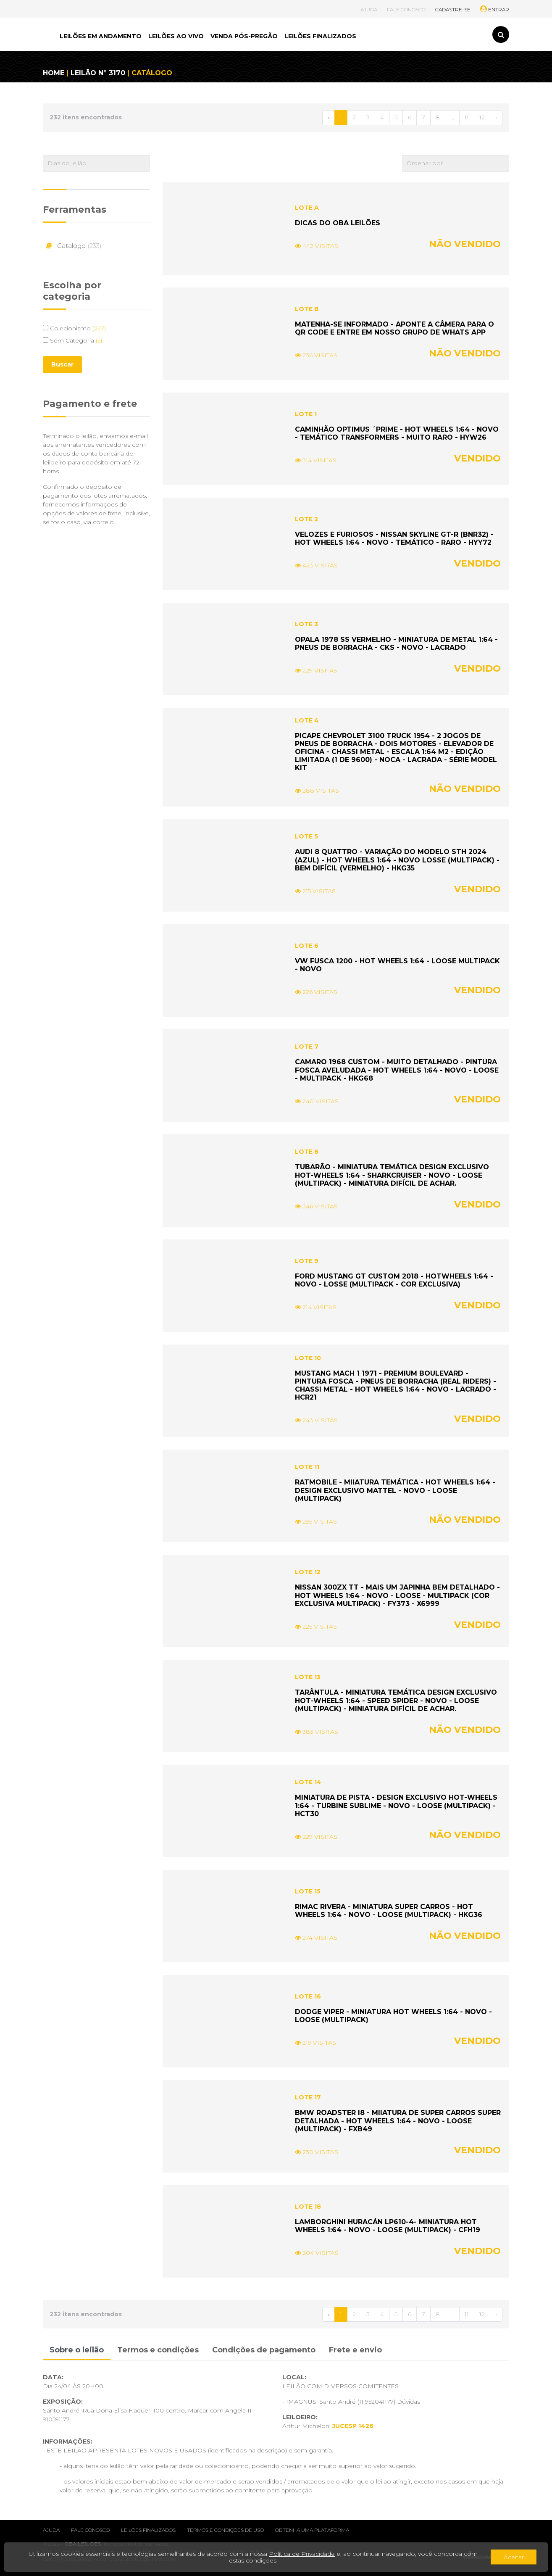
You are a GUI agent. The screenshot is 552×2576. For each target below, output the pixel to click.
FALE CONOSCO (406, 9)
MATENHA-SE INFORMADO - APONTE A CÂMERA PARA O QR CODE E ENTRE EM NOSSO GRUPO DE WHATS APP (394, 328)
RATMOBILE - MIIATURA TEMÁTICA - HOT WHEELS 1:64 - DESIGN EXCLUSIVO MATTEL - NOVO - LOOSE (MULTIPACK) (395, 1490)
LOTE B (307, 309)
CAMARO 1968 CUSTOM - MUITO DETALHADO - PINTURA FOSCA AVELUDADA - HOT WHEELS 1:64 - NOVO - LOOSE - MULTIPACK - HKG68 (397, 1070)
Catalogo (72, 246)
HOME (53, 73)
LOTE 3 (306, 624)
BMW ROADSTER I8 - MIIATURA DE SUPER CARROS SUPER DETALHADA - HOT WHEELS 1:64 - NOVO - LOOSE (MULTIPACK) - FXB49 (398, 2121)
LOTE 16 (308, 1996)
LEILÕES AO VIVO (176, 36)
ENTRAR (494, 9)
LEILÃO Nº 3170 (98, 73)
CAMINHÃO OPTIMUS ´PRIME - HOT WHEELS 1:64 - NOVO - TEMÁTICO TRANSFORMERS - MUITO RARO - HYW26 (397, 433)
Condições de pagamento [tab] (263, 2350)
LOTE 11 (307, 1467)
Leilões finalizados (148, 2530)
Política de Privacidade (302, 2554)
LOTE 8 (306, 1151)
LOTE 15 (308, 1891)
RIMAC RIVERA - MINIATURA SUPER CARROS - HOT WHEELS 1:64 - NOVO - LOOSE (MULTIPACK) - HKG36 (388, 1911)
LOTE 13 (308, 1677)
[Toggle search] (500, 34)
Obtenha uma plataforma (312, 2530)
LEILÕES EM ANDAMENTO (101, 36)
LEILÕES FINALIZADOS (320, 36)
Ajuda (51, 2530)
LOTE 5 (306, 836)
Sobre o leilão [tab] (77, 2350)
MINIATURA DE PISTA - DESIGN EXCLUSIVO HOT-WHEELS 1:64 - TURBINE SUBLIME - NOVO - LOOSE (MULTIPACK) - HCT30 (396, 1805)
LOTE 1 (306, 414)
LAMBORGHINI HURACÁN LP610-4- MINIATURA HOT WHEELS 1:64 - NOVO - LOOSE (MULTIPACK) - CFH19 (387, 2226)
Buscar (62, 364)
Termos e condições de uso (225, 2530)
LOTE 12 (308, 1572)
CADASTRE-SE (453, 9)
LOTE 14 (308, 1782)
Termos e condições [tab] (158, 2350)
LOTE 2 (306, 519)
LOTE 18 (308, 2206)
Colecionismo (74, 328)
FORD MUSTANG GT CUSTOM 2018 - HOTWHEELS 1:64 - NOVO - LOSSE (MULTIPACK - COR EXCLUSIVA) (394, 1280)
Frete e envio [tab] (355, 2350)
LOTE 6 (306, 945)
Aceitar (514, 2557)
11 (467, 117)
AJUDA (368, 9)
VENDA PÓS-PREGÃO (244, 36)
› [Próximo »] (496, 117)
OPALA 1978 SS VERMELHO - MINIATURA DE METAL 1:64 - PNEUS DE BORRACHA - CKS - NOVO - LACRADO (396, 643)
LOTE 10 (308, 1358)
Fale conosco (90, 2530)
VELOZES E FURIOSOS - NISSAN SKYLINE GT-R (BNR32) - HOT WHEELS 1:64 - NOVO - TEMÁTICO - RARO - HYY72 (394, 538)
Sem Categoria (72, 340)
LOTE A (307, 207)
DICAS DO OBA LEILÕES (337, 223)
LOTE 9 (306, 1261)
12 (482, 117)
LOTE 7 (306, 1046)
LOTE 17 (308, 2097)
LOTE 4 (307, 720)
